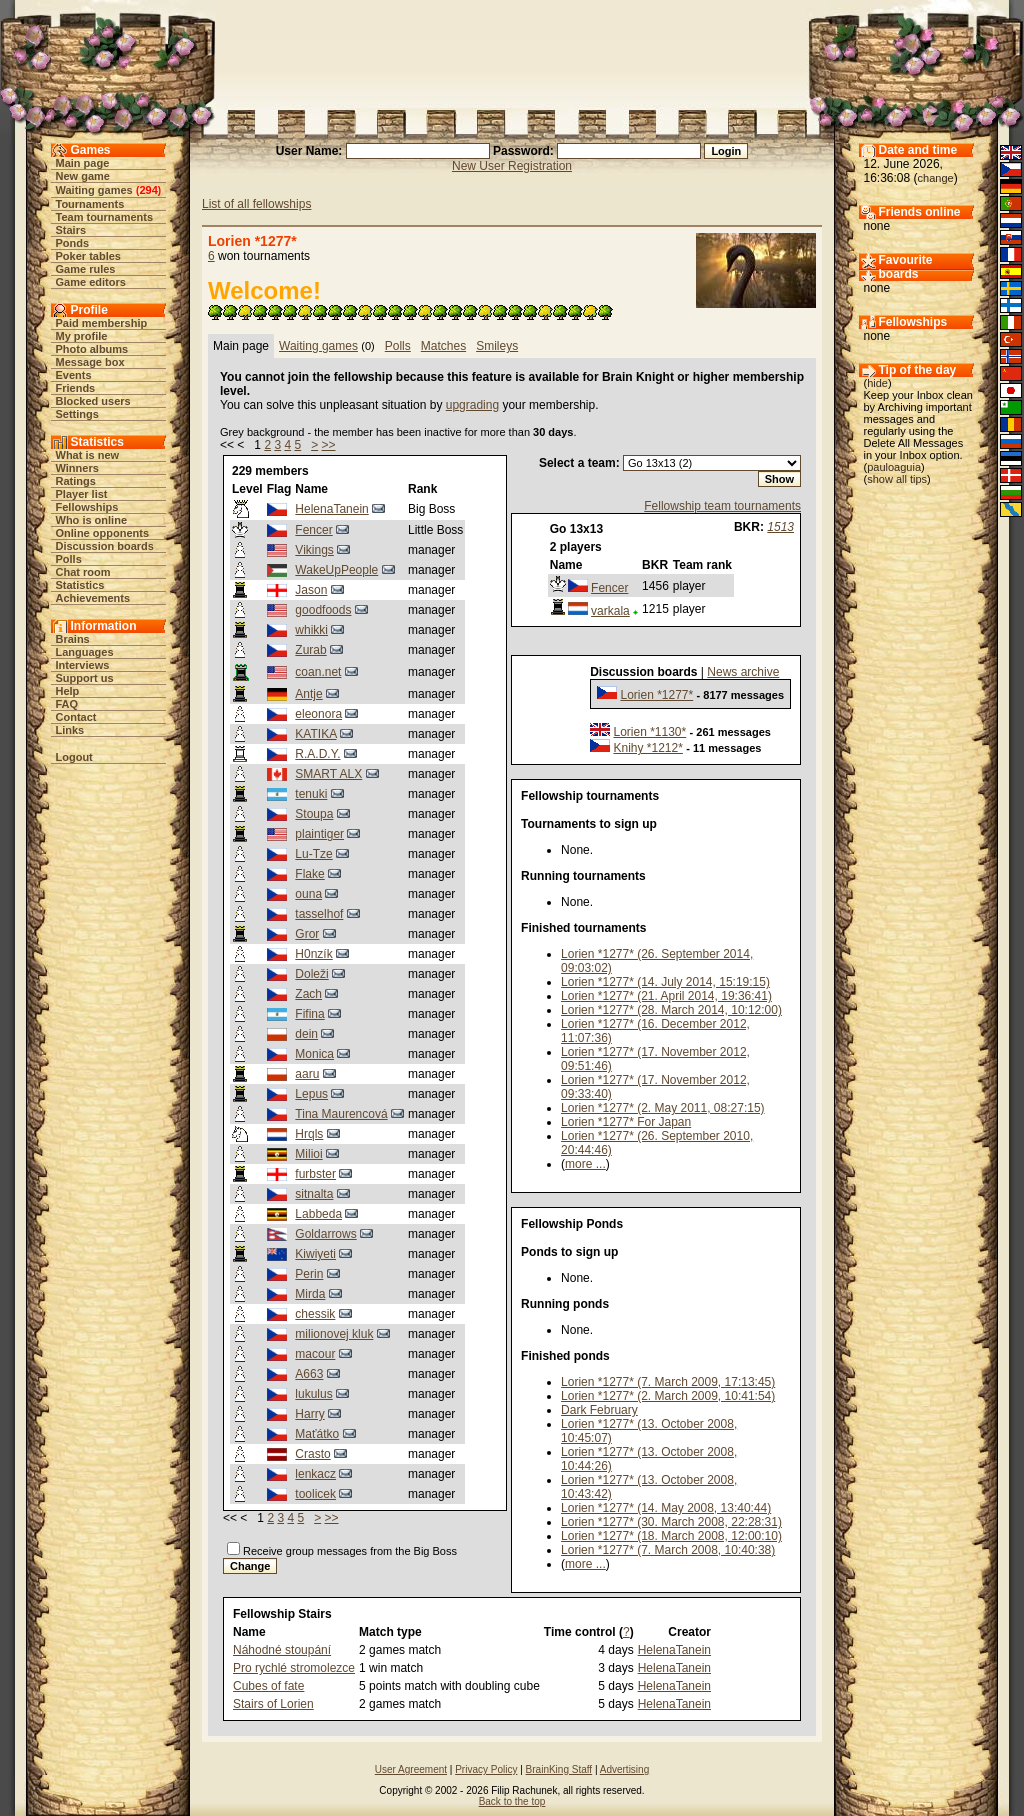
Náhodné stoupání (282, 1650)
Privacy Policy (486, 1769)
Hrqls (309, 1134)
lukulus (313, 1394)
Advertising (624, 1769)
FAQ (67, 704)
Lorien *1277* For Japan (626, 1122)
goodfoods (323, 610)
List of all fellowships (256, 204)
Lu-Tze (313, 854)
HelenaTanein (331, 509)
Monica (314, 1054)
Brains (73, 639)
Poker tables (88, 256)
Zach (308, 994)
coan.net (318, 672)
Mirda (310, 1294)
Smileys (497, 346)
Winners (77, 468)
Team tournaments (105, 217)
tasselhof (319, 914)
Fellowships (87, 507)
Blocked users (93, 401)
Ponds (73, 243)
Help (68, 691)
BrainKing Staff (559, 1769)
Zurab (310, 650)
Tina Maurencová (341, 1114)
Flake (309, 874)
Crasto (312, 1454)
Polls (69, 559)
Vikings (314, 550)
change (936, 178)
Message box (90, 362)
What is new (88, 455)
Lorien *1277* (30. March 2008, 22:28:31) (671, 1522)
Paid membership (102, 323)
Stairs (71, 230)
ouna (308, 894)
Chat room (83, 572)
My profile (82, 336)
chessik (315, 1314)
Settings (77, 414)
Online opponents (103, 533)
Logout (74, 757)
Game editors (91, 282)
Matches (443, 346)
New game (83, 176)
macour (315, 1354)
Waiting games (94, 190)
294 (148, 190)
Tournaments (90, 204)
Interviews (83, 665)
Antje (308, 694)
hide (877, 383)
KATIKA (315, 734)
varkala (610, 611)
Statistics (80, 585)
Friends (76, 388)
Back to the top (512, 1801)
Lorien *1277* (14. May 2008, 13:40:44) (666, 1508)
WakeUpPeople (336, 570)
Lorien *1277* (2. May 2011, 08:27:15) (662, 1108)
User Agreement (411, 1769)
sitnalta (314, 1194)
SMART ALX (328, 774)
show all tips (897, 479)
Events (74, 375)
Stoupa (314, 814)
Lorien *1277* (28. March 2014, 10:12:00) (671, 1010)
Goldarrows (325, 1234)
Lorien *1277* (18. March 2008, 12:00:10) (671, 1536)
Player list (82, 494)
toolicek (315, 1494)
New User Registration (512, 166)
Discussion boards (105, 546)
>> (329, 445)
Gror (307, 934)
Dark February (599, 1410)
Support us (85, 678)
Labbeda (318, 1214)
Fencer (313, 530)
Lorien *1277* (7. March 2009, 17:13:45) (668, 1382)
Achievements (93, 598)
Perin (309, 1274)
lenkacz (315, 1474)
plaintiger (319, 834)
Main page (83, 163)
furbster (315, 1174)
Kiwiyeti (315, 1254)
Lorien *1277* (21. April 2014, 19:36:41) (666, 996)
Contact (76, 717)
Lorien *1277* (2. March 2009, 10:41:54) (668, 1396)
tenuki (311, 794)
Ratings (76, 481)
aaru (307, 1074)
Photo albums (92, 349)
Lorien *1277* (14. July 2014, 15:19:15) (665, 982)
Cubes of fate (268, 1686)
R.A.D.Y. (317, 754)
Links (70, 730)
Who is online (92, 520)
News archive (743, 672)
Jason (311, 590)
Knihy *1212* (647, 748)
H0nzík (313, 954)
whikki (311, 630)
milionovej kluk (334, 1334)
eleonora (318, 714)
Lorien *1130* (649, 732)
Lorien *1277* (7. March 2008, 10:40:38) (668, 1550)
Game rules (86, 269)
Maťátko (317, 1434)
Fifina (309, 1014)
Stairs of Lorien (273, 1704)
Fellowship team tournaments (722, 506)
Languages (85, 652)
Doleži (311, 974)
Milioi (308, 1154)
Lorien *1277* (656, 695)
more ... (585, 1164)
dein (306, 1034)
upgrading (472, 405)
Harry (309, 1414)
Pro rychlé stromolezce (294, 1668)
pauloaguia (894, 467)
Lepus (311, 1094)
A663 (309, 1374)
